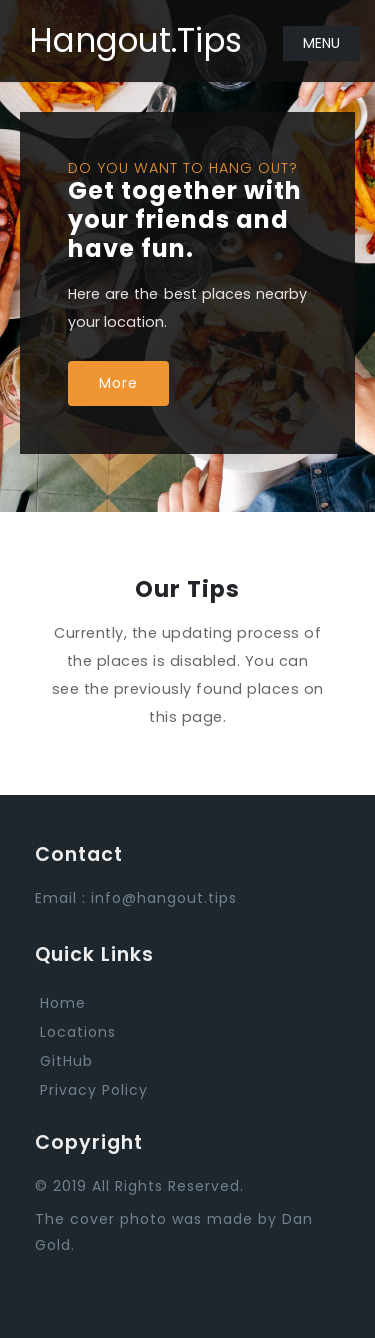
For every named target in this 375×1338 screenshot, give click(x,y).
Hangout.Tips (135, 40)
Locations (78, 1032)
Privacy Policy (94, 1090)
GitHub (66, 1061)
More (118, 383)
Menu (321, 43)
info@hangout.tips (164, 898)
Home (63, 1003)
